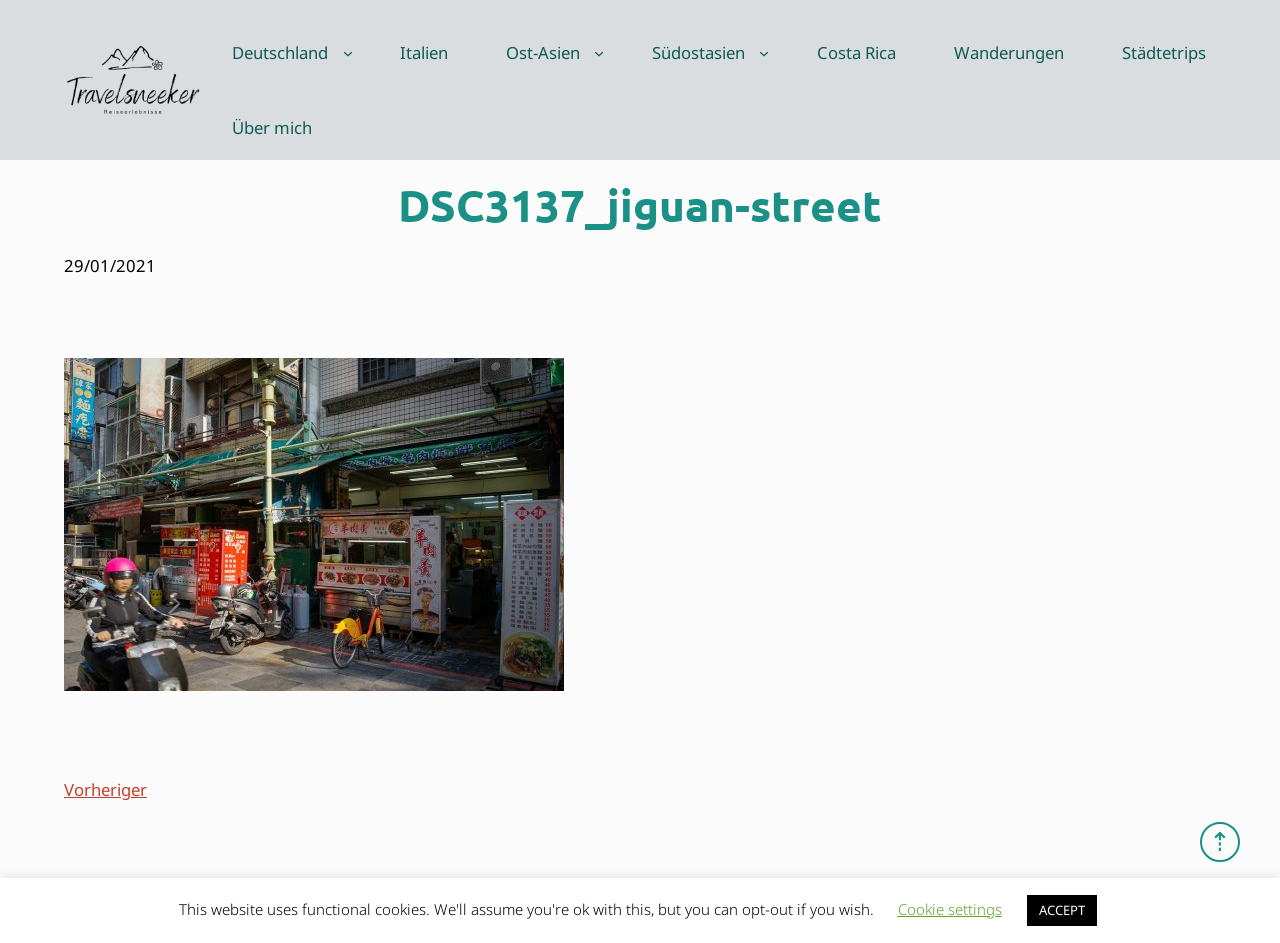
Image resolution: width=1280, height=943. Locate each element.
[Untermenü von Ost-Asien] (599, 53)
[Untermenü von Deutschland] (348, 53)
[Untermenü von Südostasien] (764, 53)
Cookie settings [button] (950, 909)
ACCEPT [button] (1062, 910)
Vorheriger (105, 789)
